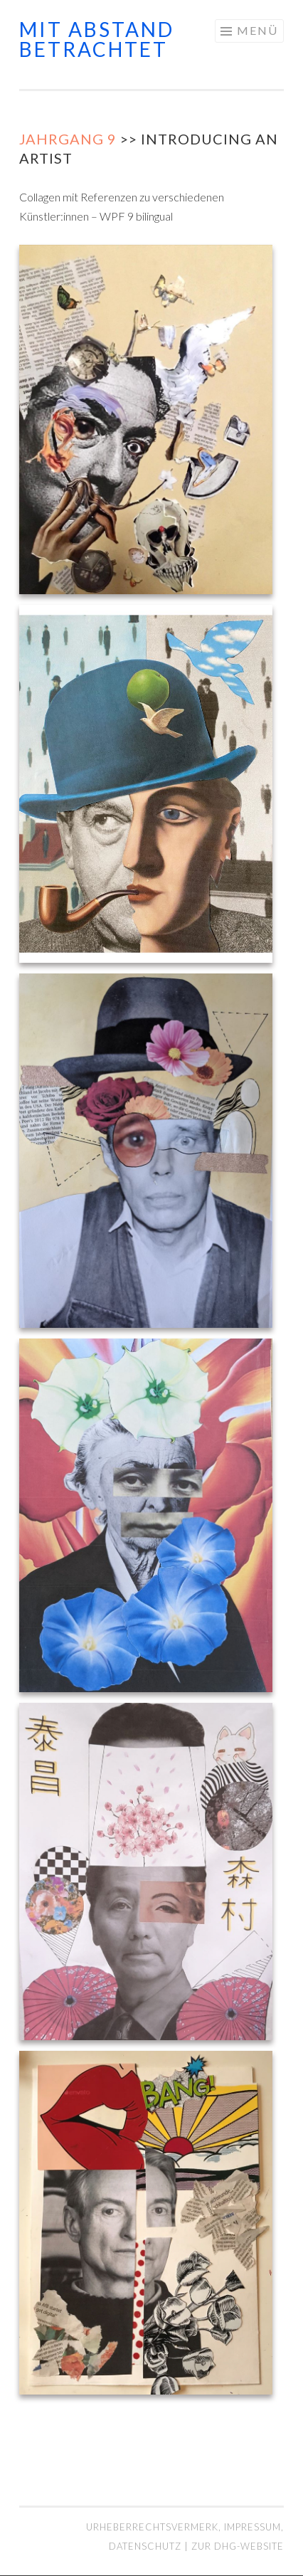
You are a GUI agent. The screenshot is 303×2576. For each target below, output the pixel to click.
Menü (257, 30)
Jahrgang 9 (68, 138)
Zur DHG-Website (237, 2546)
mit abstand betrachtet (96, 39)
